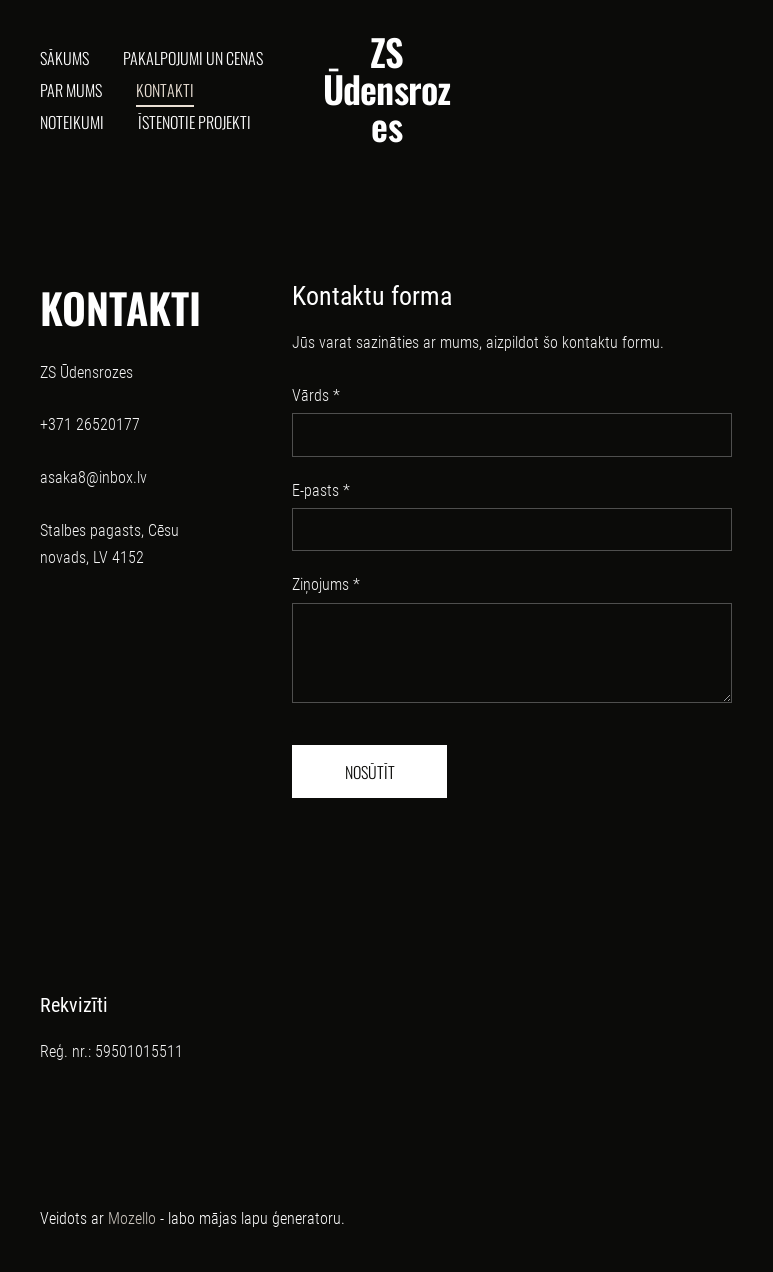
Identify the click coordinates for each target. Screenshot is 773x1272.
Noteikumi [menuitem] (72, 122)
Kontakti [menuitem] (165, 90)
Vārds (316, 395)
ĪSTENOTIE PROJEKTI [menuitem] (194, 122)
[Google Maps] (134, 780)
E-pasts (321, 490)
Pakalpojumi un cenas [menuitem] (193, 58)
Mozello (132, 1218)
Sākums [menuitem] (64, 58)
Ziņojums (326, 584)
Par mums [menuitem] (71, 90)
